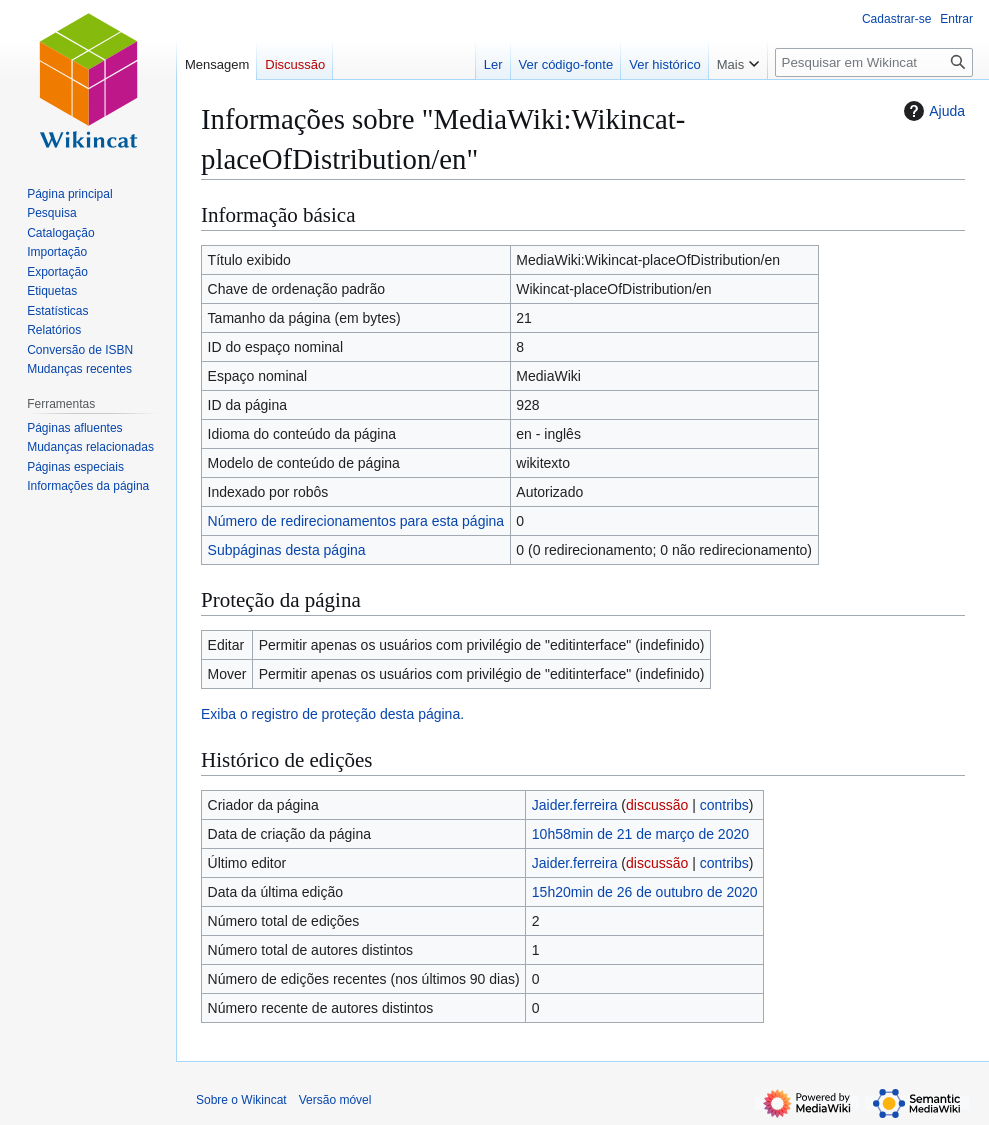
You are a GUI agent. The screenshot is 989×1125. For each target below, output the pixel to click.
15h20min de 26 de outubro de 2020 (645, 892)
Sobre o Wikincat (241, 1100)
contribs (724, 805)
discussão (657, 805)
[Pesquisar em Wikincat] (874, 62)
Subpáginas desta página (287, 550)
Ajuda (932, 111)
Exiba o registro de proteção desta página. (332, 714)
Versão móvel (335, 1100)
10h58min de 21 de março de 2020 (640, 834)
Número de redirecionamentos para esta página (356, 521)
